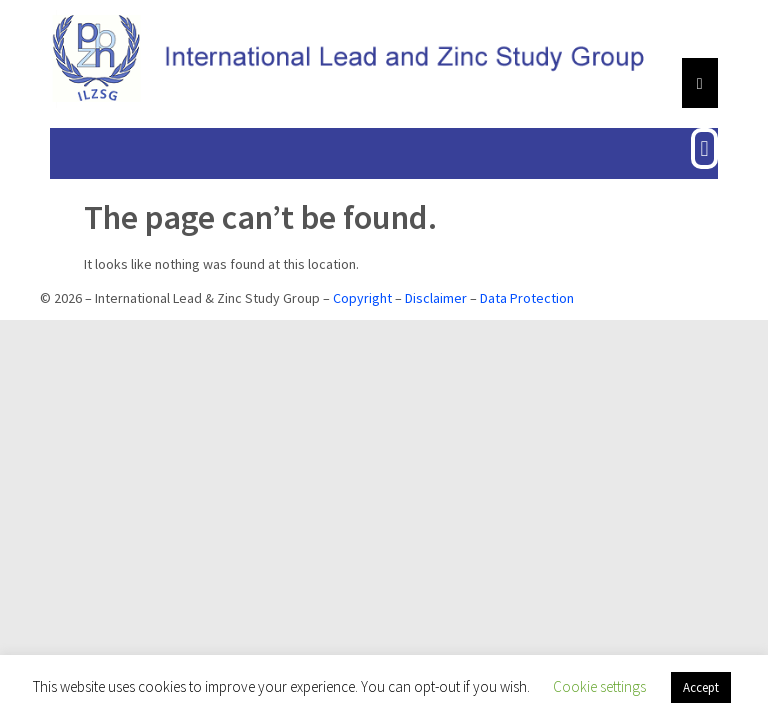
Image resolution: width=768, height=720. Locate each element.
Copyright (362, 298)
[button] (704, 148)
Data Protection (527, 298)
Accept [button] (701, 687)
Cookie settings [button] (599, 686)
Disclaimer (436, 298)
